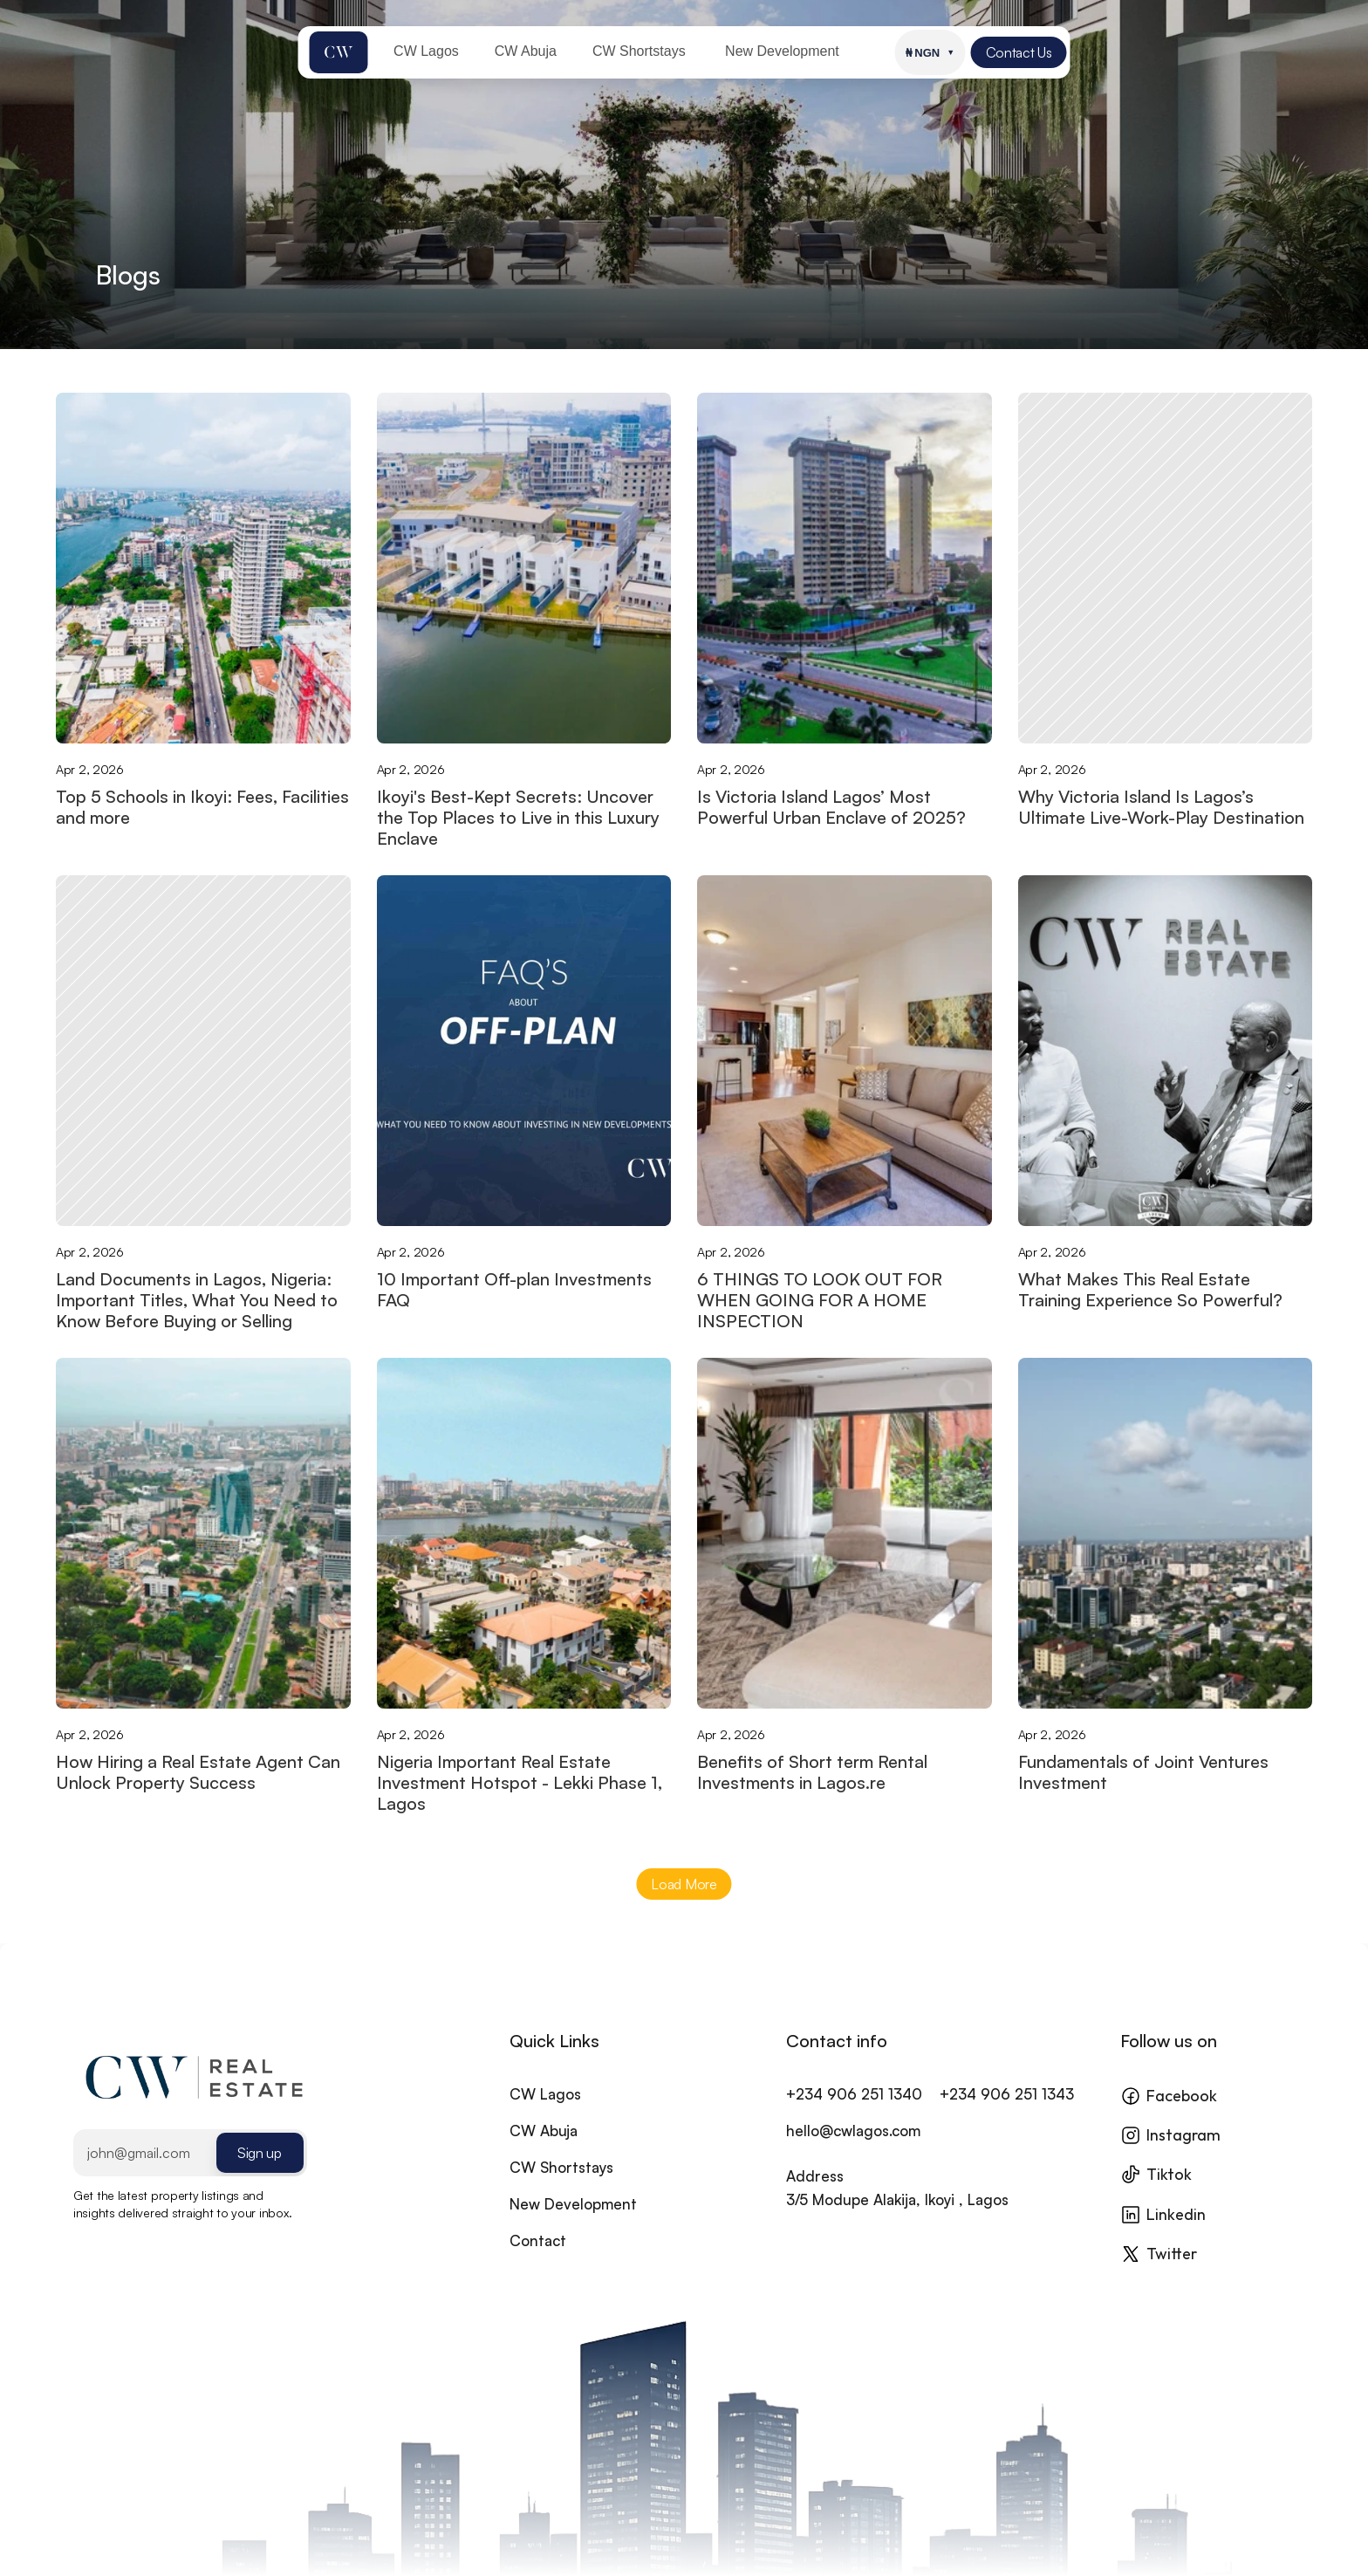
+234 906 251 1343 (1007, 2114)
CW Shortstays (561, 2187)
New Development (573, 2224)
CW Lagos (545, 2114)
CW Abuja (544, 2150)
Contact (538, 2260)
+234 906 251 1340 (854, 2114)
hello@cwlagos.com (853, 2150)
